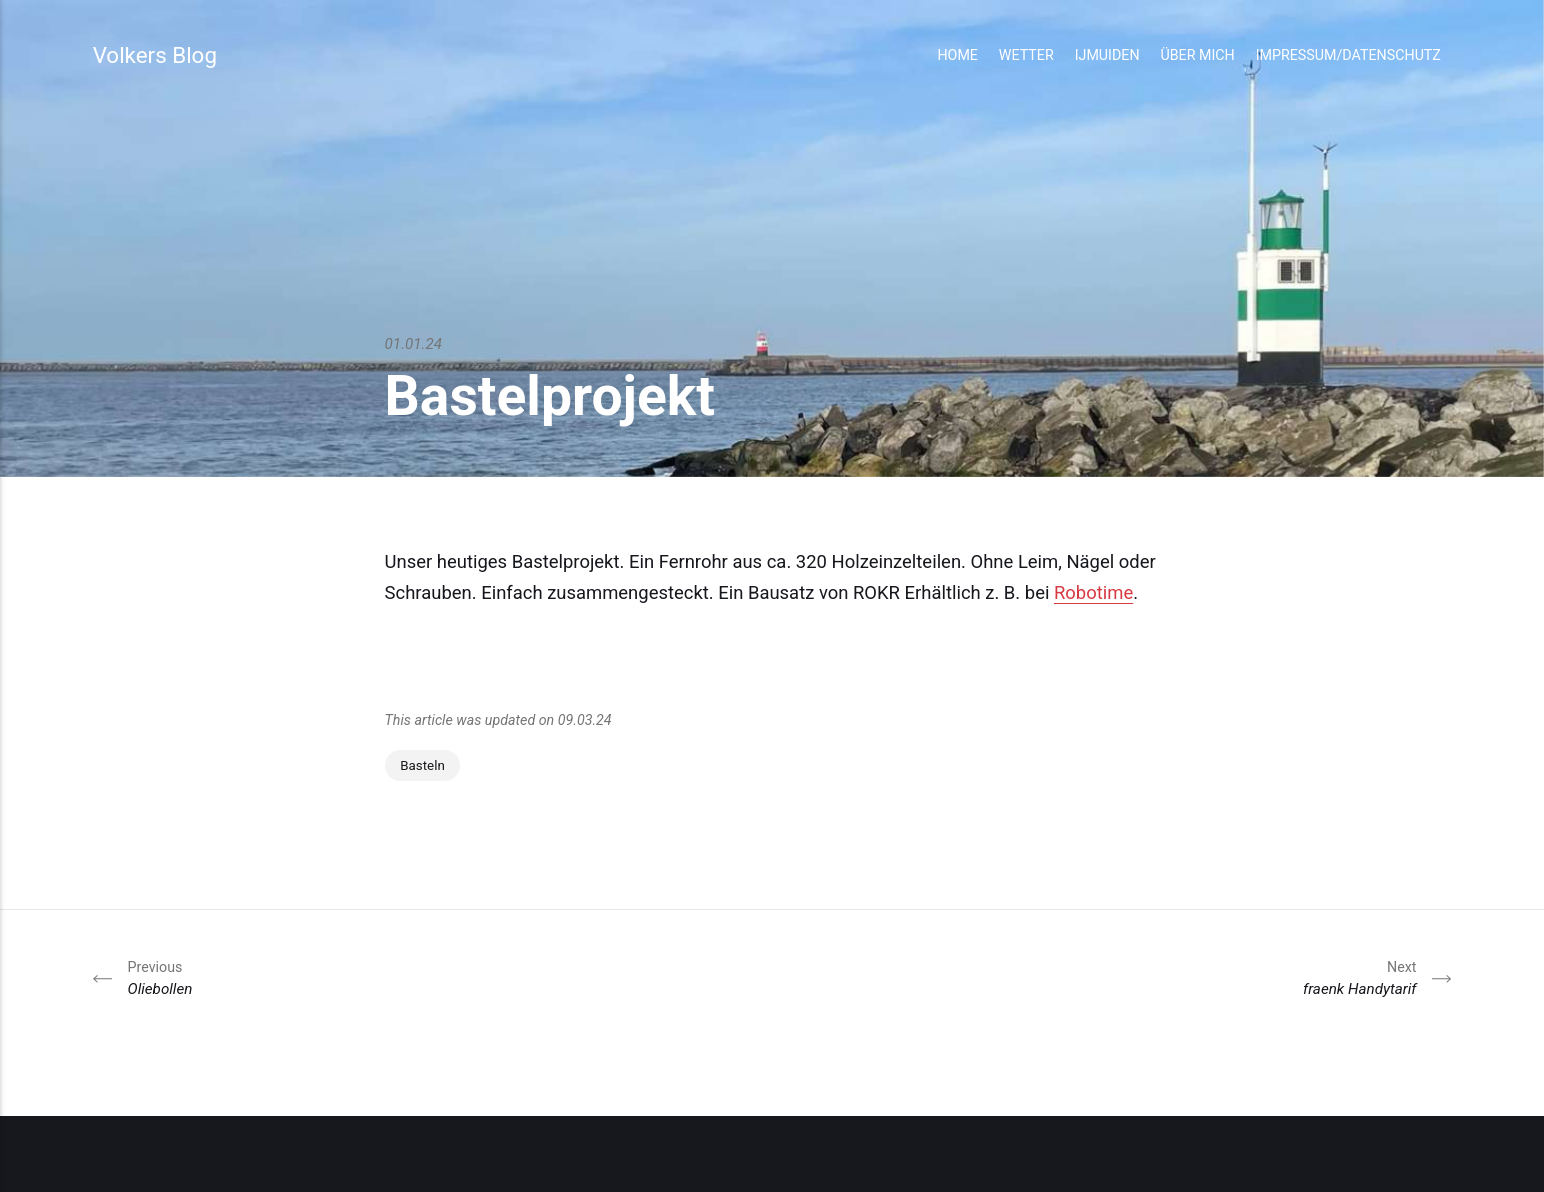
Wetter (1026, 55)
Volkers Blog (155, 55)
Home (957, 55)
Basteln (422, 765)
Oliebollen (160, 977)
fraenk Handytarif (1359, 977)
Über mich (1197, 55)
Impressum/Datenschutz (1348, 55)
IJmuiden (1107, 55)
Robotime (1093, 593)
